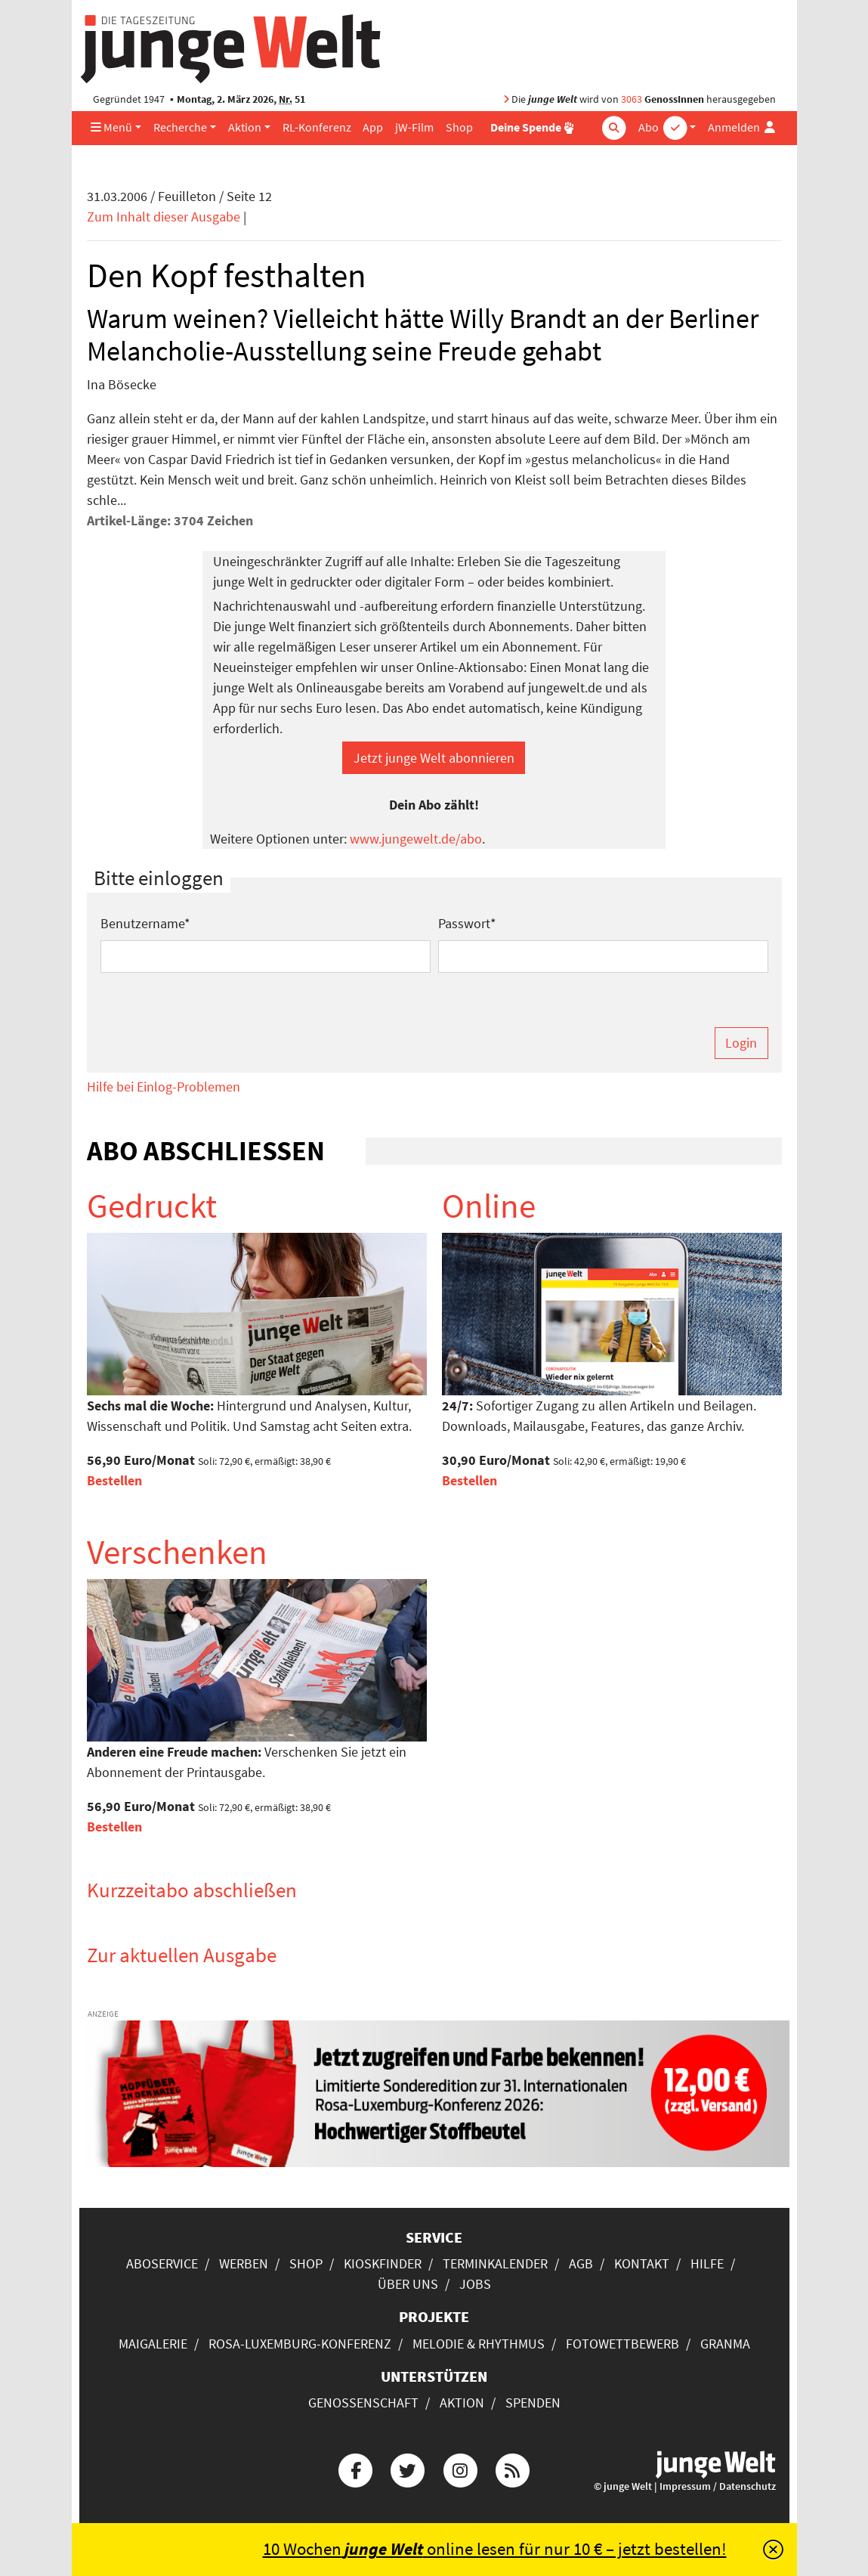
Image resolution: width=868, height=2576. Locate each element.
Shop (459, 127)
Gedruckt (152, 1205)
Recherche (180, 127)
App (373, 127)
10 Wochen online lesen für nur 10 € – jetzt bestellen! (495, 2548)
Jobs (475, 2284)
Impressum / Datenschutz (717, 2486)
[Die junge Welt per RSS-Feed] (512, 2468)
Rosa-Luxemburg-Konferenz (300, 2343)
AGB (581, 2263)
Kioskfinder (383, 2263)
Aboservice (162, 2263)
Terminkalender (495, 2263)
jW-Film (414, 127)
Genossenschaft (363, 2402)
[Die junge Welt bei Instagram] (460, 2468)
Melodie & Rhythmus (478, 2343)
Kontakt (641, 2263)
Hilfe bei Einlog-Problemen (163, 1086)
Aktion (244, 127)
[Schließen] (773, 2549)
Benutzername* (145, 923)
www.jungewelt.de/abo (416, 838)
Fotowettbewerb (622, 2343)
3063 (631, 99)
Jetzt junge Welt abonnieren (434, 757)
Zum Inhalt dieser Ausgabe (163, 216)
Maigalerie (153, 2343)
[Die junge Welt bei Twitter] (408, 2468)
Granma (725, 2343)
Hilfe (707, 2263)
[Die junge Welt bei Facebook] (356, 2468)
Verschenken (177, 1552)
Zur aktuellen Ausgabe (181, 1955)
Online (489, 1205)
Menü (111, 127)
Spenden (533, 2402)
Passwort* (467, 923)
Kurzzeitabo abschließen (192, 1890)
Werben (243, 2263)
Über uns (408, 2284)
